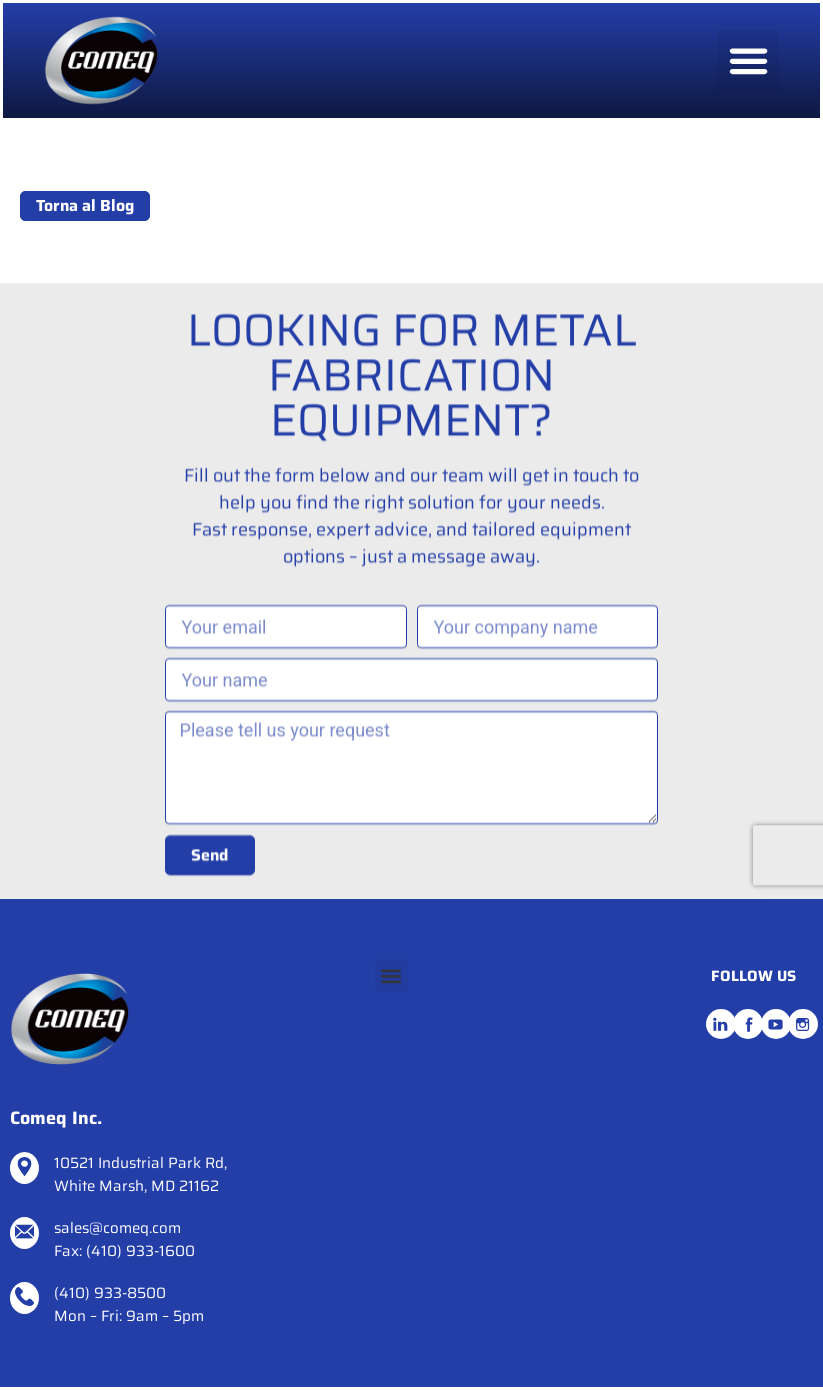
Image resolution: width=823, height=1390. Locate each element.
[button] (749, 61)
